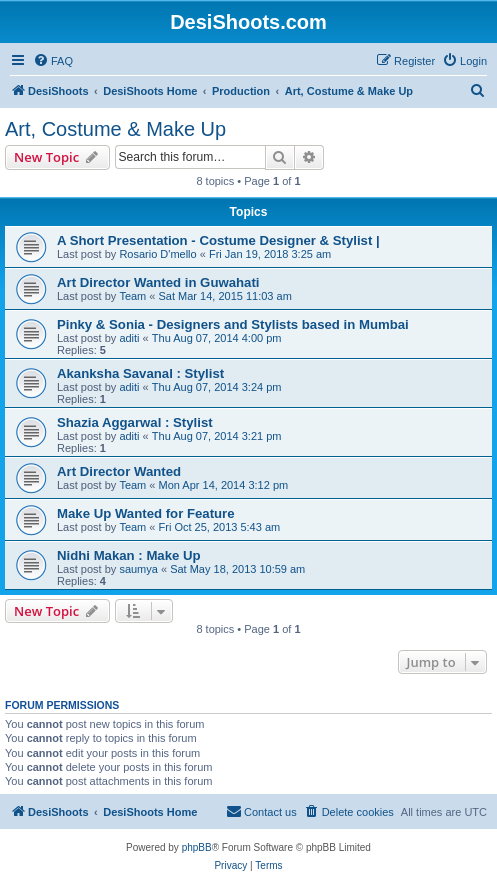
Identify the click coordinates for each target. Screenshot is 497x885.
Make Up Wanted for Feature (146, 513)
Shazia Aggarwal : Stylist (135, 422)
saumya (138, 569)
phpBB (197, 847)
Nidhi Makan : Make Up (129, 555)
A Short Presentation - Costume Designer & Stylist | (218, 240)
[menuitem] (53, 61)
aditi (129, 338)
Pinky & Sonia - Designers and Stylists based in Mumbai (233, 324)
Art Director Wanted (119, 471)
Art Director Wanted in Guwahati (158, 282)
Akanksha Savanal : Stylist (140, 373)
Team (132, 296)
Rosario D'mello (157, 254)
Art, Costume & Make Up (115, 129)
